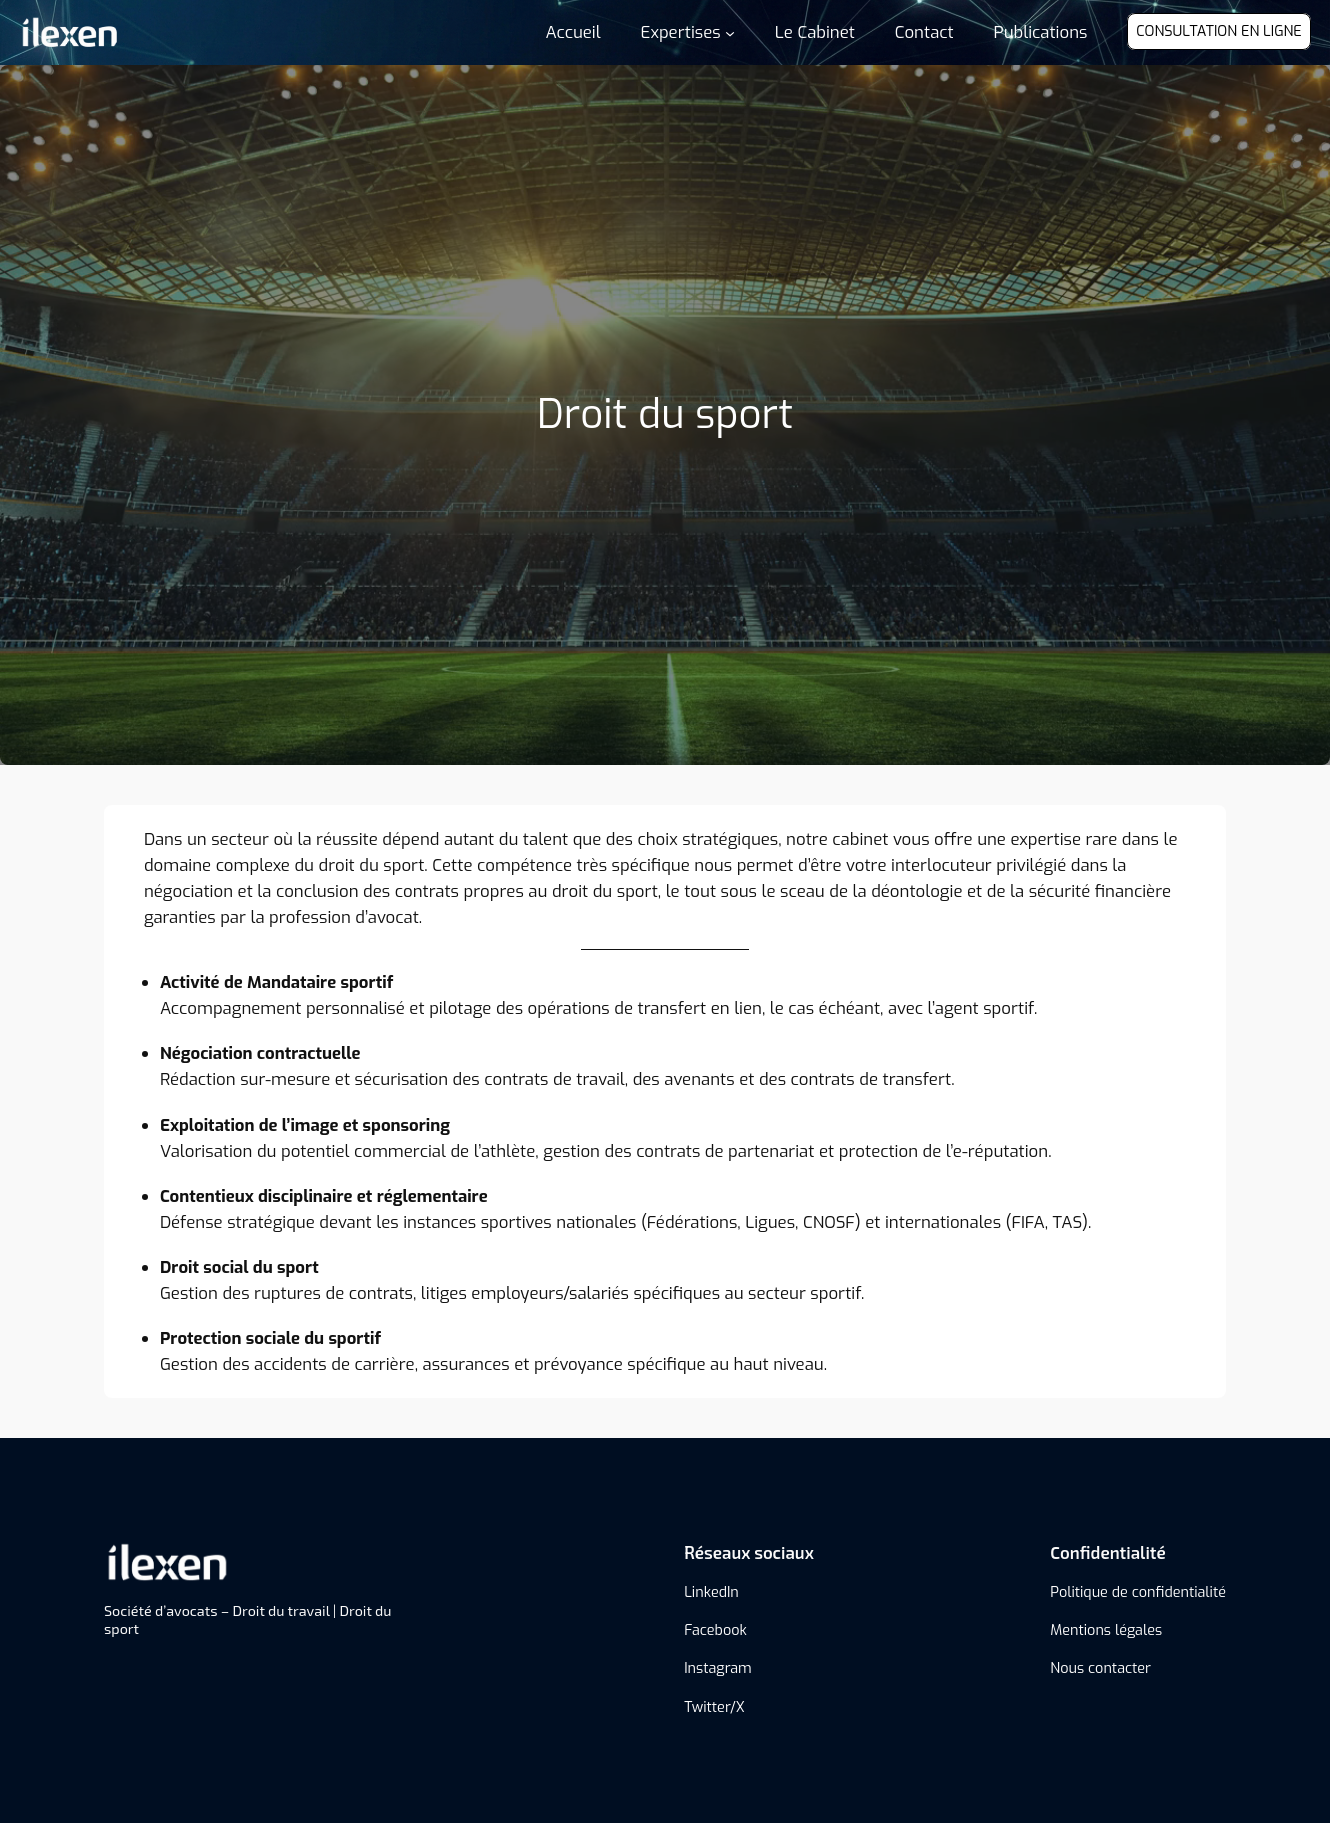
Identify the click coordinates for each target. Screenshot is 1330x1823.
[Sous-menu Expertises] (688, 32)
